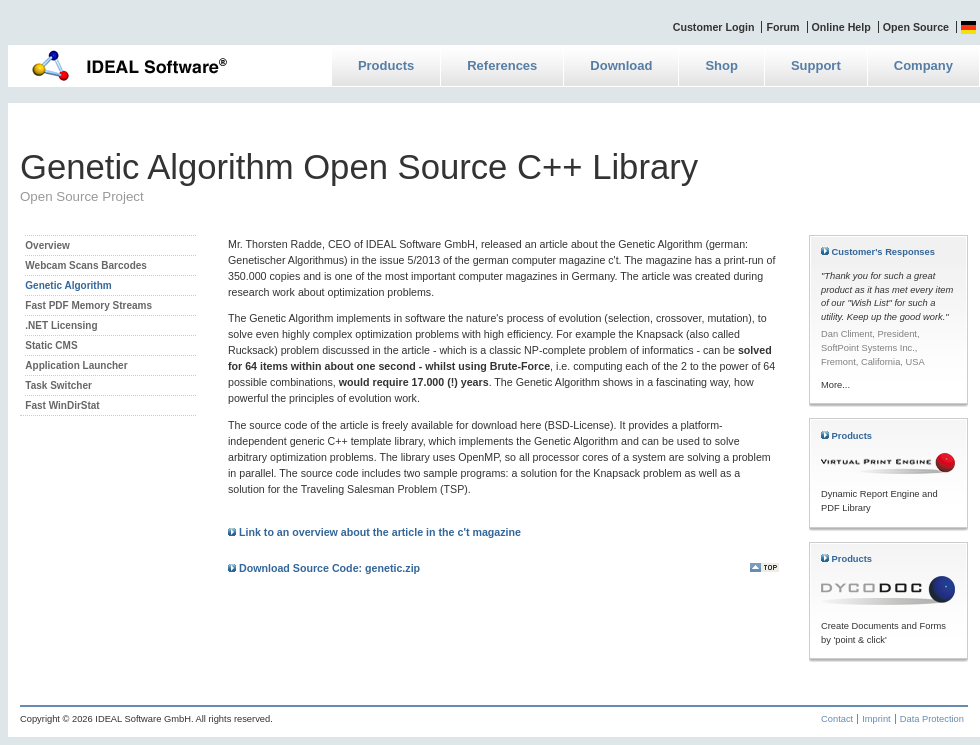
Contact (837, 719)
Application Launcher (76, 365)
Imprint (876, 719)
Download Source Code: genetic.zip (324, 568)
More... (835, 385)
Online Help (841, 27)
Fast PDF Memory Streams (88, 305)
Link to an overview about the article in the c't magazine (374, 532)
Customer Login (714, 27)
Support (816, 65)
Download (621, 65)
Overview (47, 245)
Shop (721, 65)
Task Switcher (58, 385)
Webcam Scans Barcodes (86, 265)
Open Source (916, 27)
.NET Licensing (61, 325)
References (502, 65)
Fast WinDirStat (62, 405)
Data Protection (932, 719)
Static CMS (51, 345)
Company (923, 65)
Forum (782, 27)
